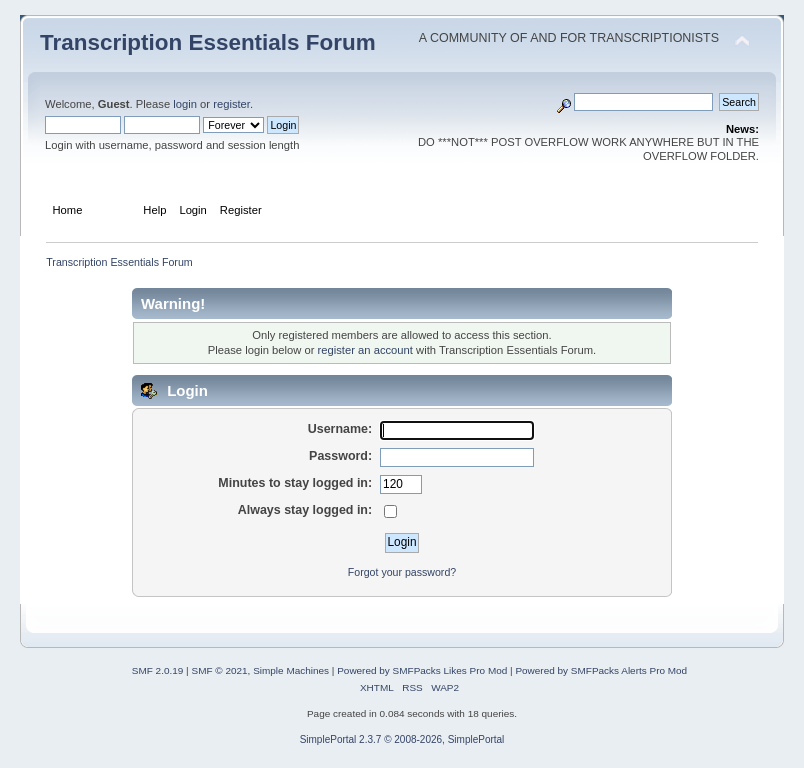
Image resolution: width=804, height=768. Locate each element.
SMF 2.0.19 (158, 670)
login (185, 104)
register (231, 104)
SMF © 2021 (219, 670)
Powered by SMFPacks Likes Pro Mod (422, 670)
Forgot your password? (402, 572)
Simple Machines (291, 670)
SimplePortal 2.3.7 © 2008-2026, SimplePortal (402, 739)
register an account (365, 350)
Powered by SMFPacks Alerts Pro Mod (601, 670)
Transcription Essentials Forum (208, 42)
